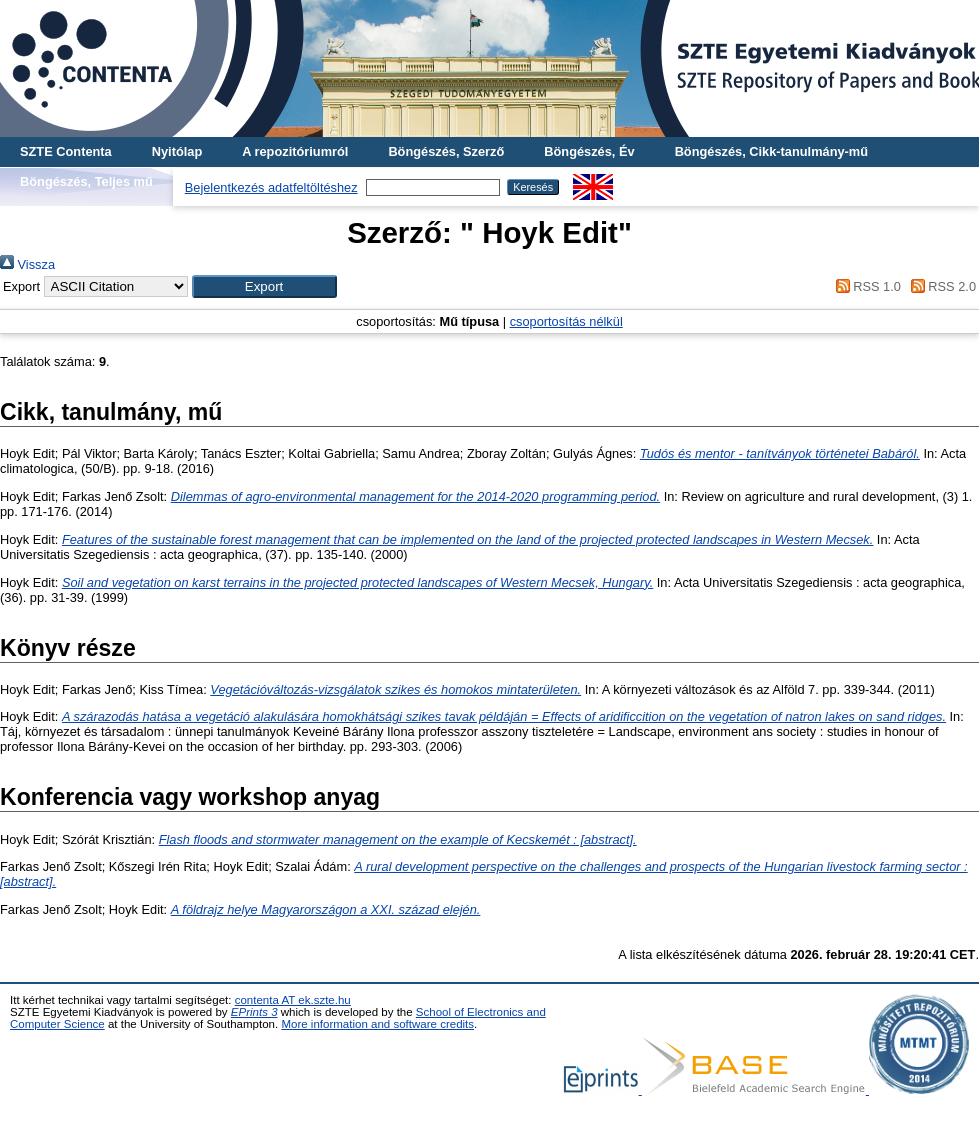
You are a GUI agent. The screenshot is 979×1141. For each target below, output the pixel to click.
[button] (264, 286)
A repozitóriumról (295, 151)
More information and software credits (377, 1024)
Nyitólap (177, 151)
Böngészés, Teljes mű (86, 181)
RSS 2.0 (940, 286)
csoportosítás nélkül (566, 321)
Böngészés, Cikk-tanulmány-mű (771, 151)
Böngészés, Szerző (446, 151)
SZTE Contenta (66, 151)
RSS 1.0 (865, 286)
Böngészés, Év (589, 151)
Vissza (27, 264)
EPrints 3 (254, 1012)
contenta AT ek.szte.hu (293, 1000)
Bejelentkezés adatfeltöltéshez (271, 187)
